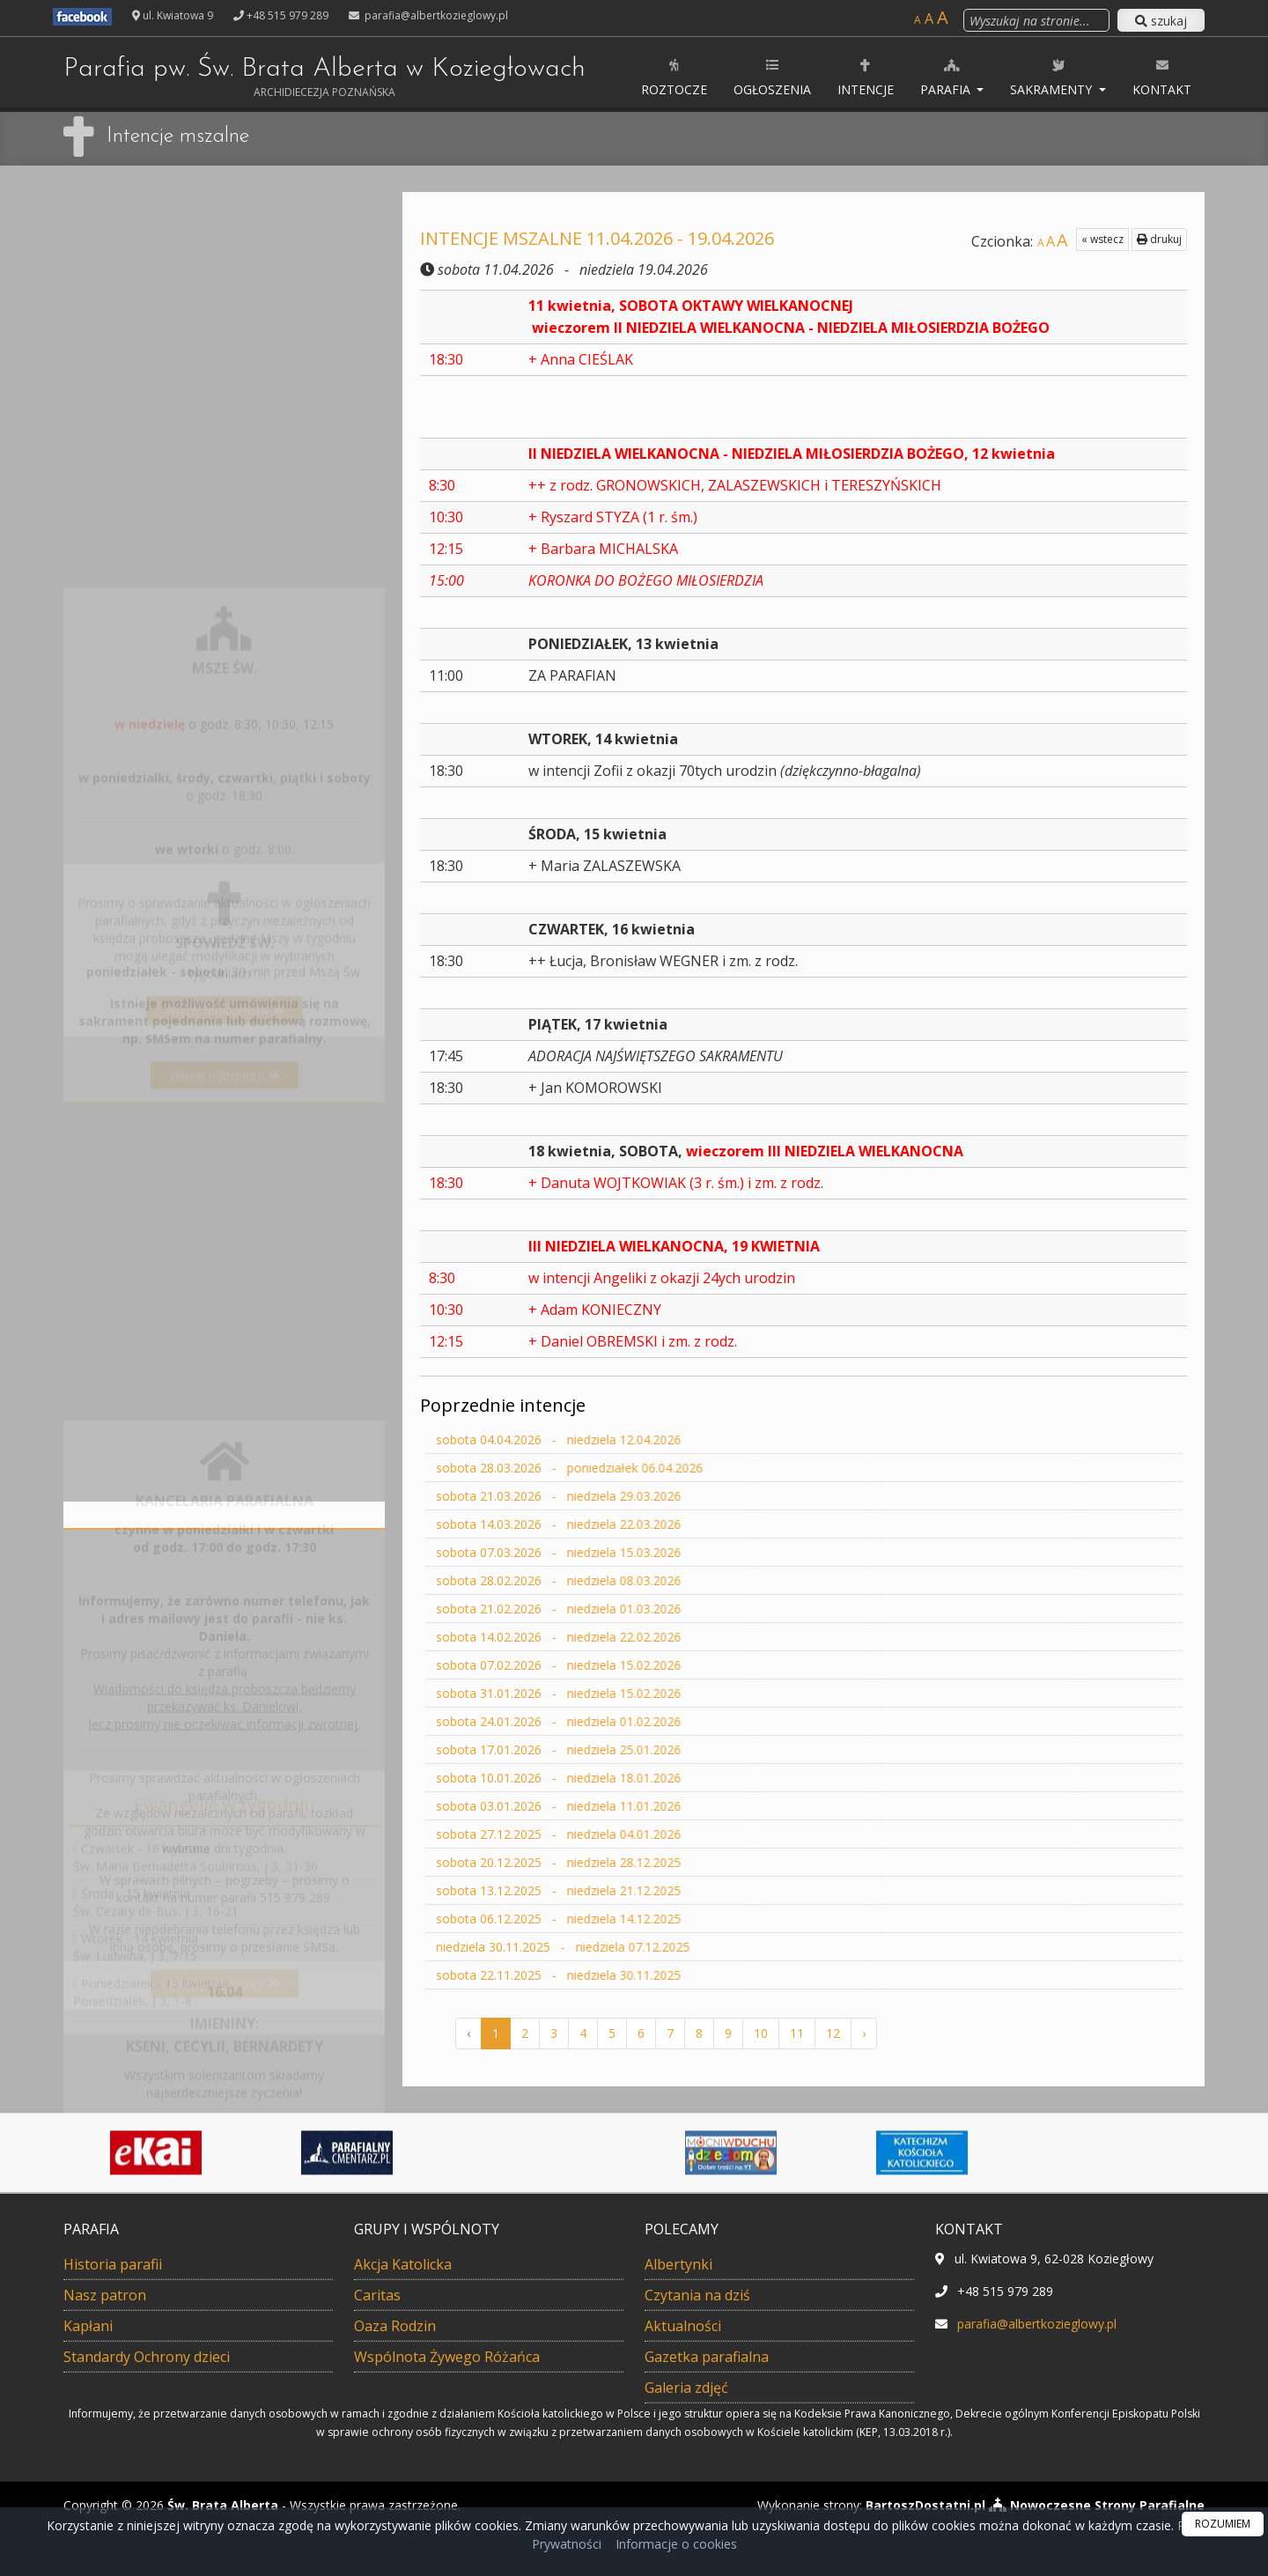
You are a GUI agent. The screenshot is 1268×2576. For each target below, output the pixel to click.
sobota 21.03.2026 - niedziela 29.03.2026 (672, 1496)
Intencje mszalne (178, 136)
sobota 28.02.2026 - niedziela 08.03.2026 (672, 1580)
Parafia (947, 77)
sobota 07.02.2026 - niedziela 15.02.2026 (672, 1665)
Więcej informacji (224, 877)
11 (797, 2033)
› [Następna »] (864, 2033)
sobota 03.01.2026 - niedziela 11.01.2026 (672, 1806)
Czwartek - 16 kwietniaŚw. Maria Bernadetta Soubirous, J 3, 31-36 (195, 1801)
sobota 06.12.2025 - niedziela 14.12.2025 (672, 1919)
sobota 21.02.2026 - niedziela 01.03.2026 (672, 1609)
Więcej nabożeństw (225, 640)
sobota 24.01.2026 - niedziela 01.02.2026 (672, 1721)
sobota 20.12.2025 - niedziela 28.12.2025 (672, 1862)
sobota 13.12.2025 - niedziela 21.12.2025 (672, 1890)
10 (761, 2033)
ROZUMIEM (1222, 2523)
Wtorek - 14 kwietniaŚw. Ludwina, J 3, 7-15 (135, 1891)
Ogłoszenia (772, 77)
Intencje (865, 77)
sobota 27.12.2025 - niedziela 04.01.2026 (672, 1834)
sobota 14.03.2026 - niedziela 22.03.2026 (672, 1524)
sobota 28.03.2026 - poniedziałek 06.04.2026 (678, 1468)
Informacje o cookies (676, 2543)
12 (833, 2033)
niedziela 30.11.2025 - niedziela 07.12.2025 (674, 1947)
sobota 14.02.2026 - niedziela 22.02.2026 (672, 1637)
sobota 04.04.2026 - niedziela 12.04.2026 (672, 1440)
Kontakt (1161, 77)
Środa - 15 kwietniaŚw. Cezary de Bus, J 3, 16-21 (156, 1846)
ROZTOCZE (674, 77)
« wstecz (1056, 239)
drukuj (1112, 239)
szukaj (1161, 20)
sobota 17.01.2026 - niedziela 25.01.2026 (672, 1750)
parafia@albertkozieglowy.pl (435, 15)
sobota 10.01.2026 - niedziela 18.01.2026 (672, 1778)
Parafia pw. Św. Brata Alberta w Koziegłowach (324, 77)
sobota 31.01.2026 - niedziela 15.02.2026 (672, 1693)
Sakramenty (1052, 77)
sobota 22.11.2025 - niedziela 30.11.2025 (672, 1975)
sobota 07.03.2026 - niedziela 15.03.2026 (672, 1552)
